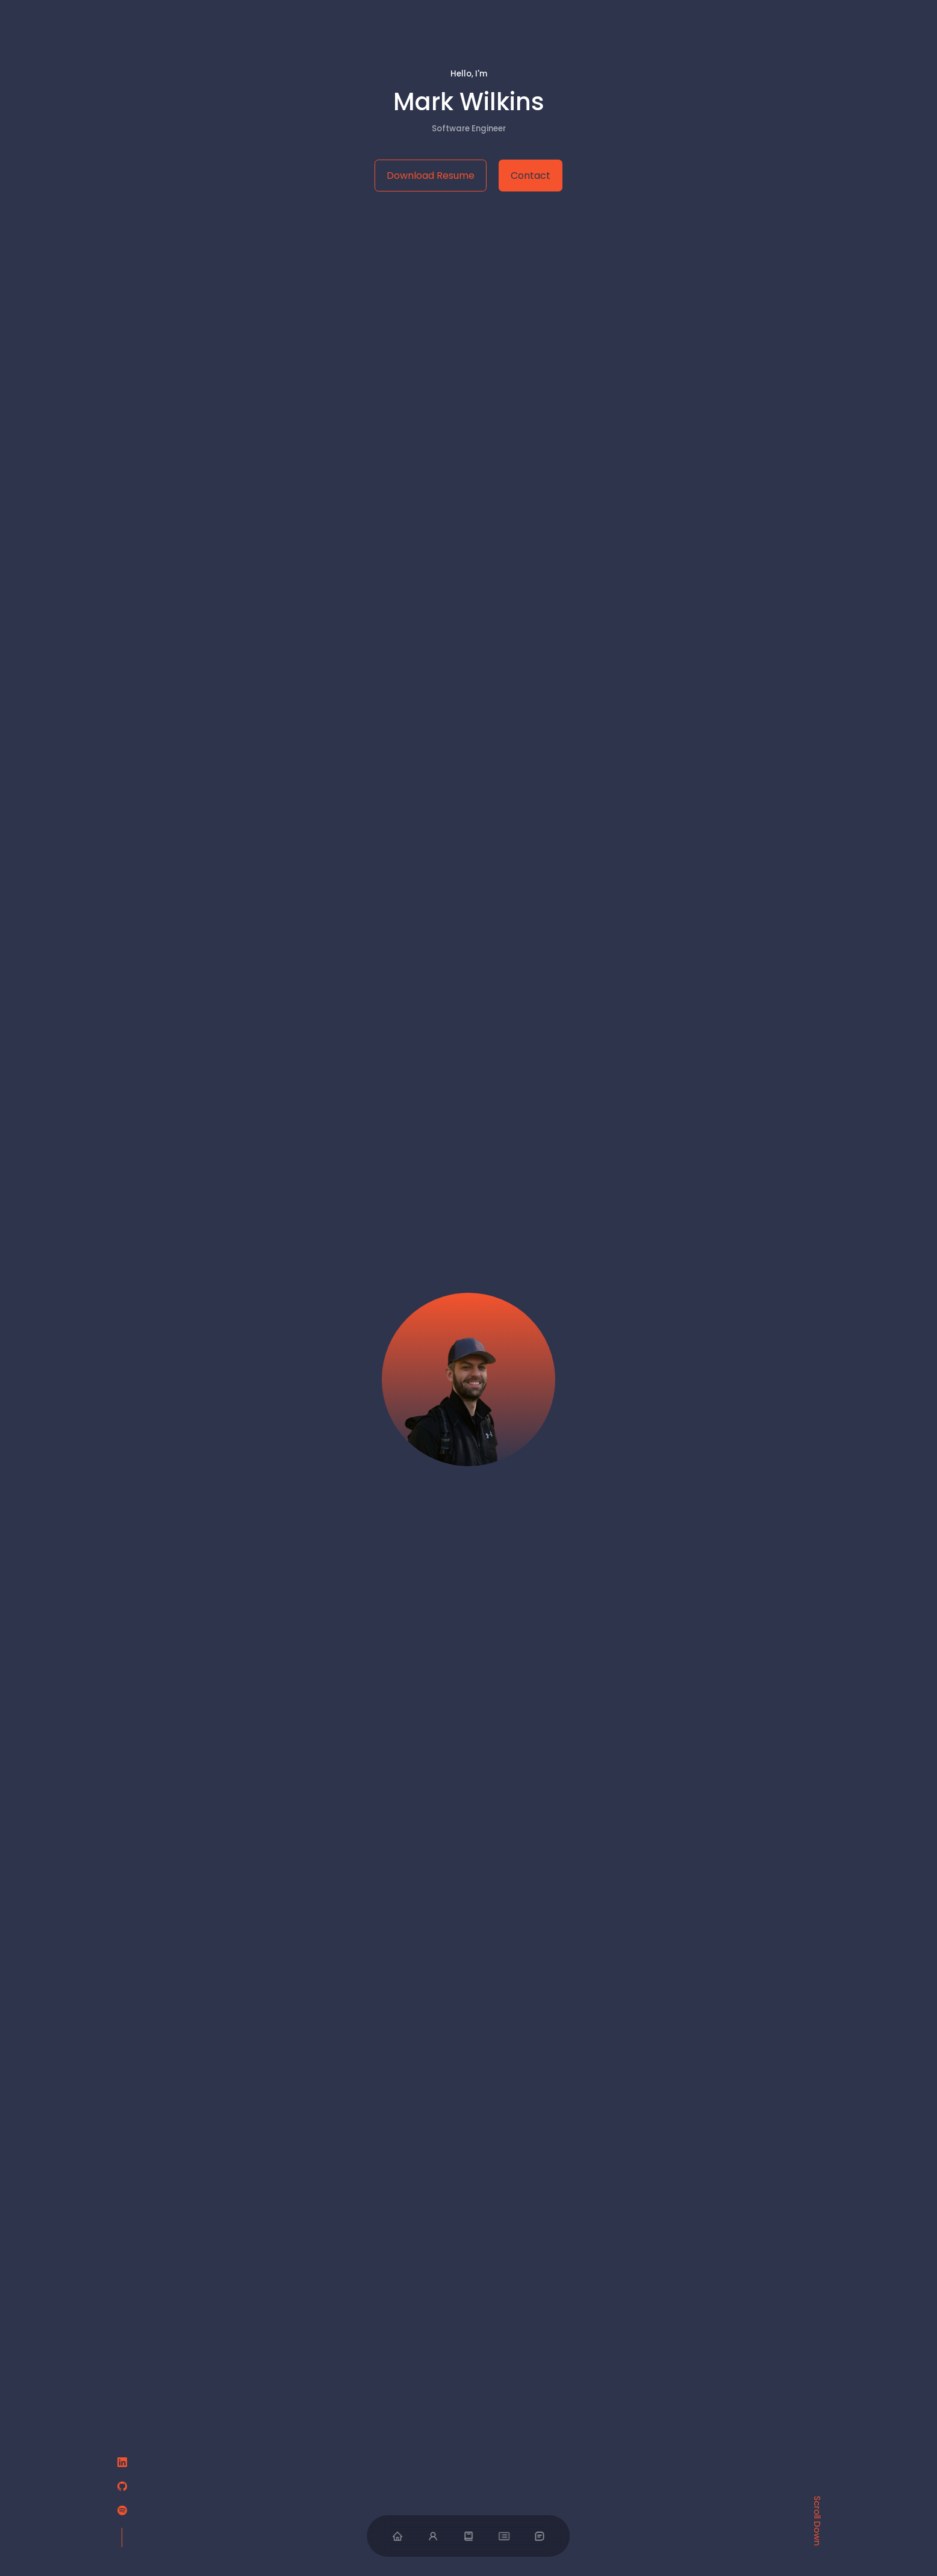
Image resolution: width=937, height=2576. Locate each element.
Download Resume (431, 175)
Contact (530, 175)
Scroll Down (817, 2520)
